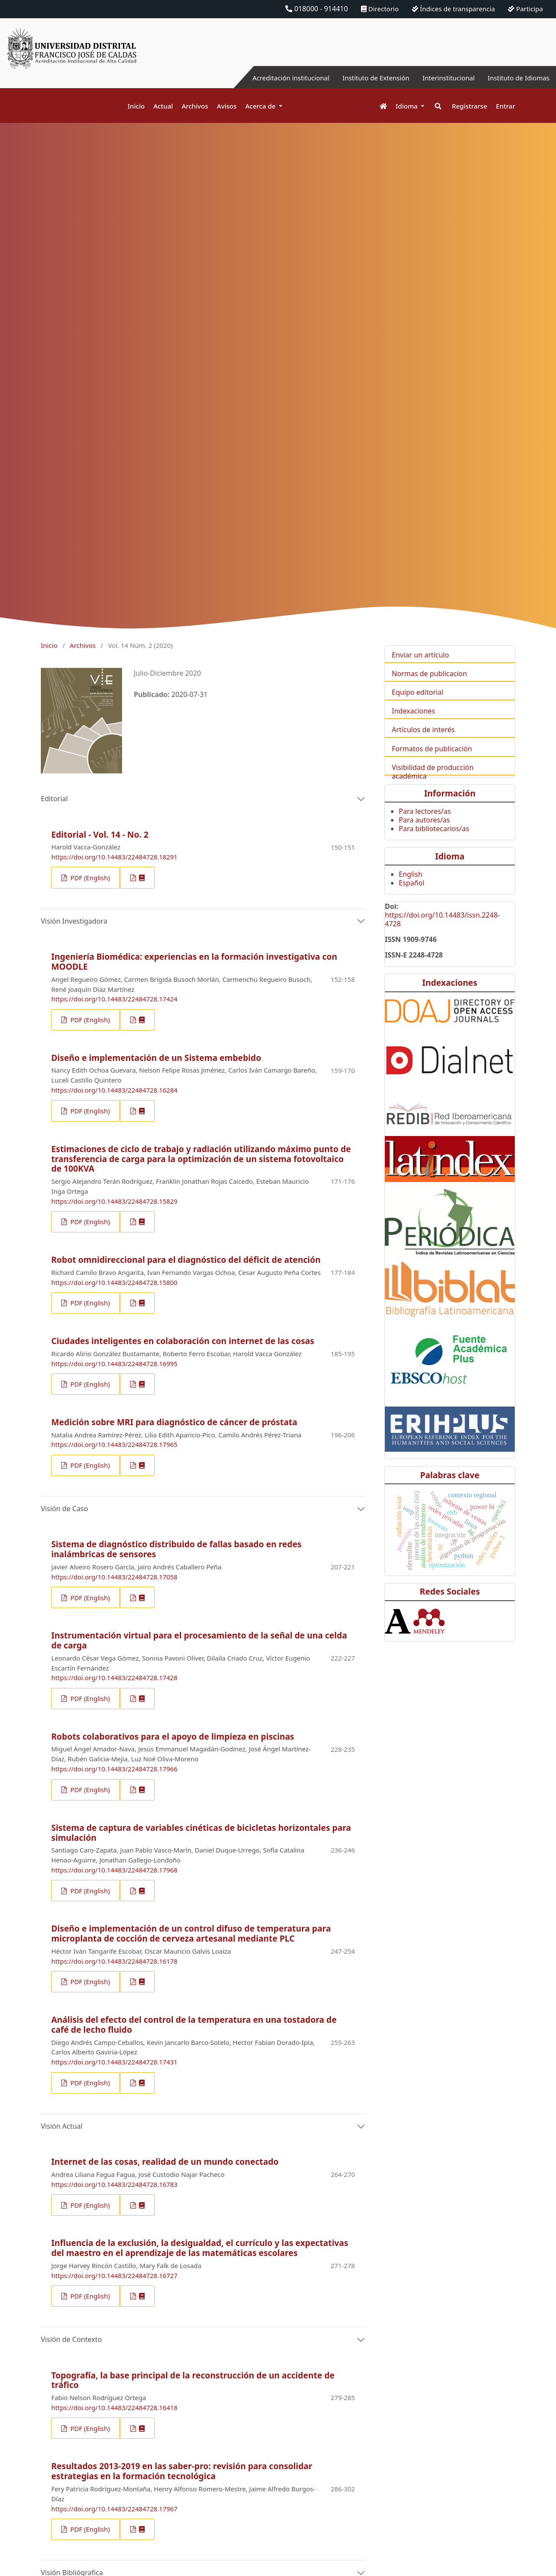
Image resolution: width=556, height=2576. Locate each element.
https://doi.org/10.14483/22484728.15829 (114, 1201)
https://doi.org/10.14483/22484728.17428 (114, 1677)
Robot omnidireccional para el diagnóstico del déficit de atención (186, 1259)
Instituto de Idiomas (516, 78)
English (410, 889)
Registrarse (469, 106)
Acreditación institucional (276, 78)
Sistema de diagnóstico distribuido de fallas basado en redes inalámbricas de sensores (176, 1549)
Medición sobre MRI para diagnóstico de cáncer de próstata (174, 1422)
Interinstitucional (442, 78)
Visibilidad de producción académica (432, 786)
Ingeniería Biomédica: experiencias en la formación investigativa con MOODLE (194, 961)
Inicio (136, 106)
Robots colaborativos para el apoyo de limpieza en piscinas (172, 1736)
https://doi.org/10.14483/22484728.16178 (114, 1961)
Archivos (195, 106)
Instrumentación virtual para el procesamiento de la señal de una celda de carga (199, 1640)
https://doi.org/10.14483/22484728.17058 (114, 1576)
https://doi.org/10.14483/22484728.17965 (114, 1444)
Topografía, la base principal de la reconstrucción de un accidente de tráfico (192, 2380)
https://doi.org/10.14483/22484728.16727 (114, 2275)
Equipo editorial (417, 706)
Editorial (54, 798)
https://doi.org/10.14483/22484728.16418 (114, 2407)
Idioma (408, 106)
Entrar (505, 106)
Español (411, 897)
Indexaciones (413, 725)
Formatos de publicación (432, 763)
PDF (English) (89, 877)
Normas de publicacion (429, 688)
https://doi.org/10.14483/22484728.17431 (114, 2061)
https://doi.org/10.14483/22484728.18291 (114, 856)
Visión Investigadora (74, 921)
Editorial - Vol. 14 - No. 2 (100, 834)
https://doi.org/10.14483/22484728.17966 (114, 1768)
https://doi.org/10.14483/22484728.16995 (114, 1363)
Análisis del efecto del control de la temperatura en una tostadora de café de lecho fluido (194, 2024)
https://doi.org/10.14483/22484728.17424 (114, 998)
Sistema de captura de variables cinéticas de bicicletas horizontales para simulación (201, 1832)
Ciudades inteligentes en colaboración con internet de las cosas (182, 1341)
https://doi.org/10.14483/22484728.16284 (114, 1090)
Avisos (227, 106)
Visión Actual (62, 2126)
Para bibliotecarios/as (434, 843)
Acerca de (261, 106)
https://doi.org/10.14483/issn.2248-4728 (442, 934)
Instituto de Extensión (366, 78)
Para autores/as (424, 834)
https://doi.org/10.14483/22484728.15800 (114, 1282)
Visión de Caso (64, 1508)
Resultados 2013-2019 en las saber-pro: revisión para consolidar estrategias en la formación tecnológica (181, 2471)
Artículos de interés (423, 744)
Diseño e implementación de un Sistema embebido (156, 1057)
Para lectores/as (425, 825)
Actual (163, 106)
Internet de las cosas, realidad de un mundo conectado (164, 2161)
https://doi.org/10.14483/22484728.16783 (114, 2184)
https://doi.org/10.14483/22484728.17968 (114, 1870)
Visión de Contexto (71, 2339)
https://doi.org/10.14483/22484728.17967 (114, 2508)
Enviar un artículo (420, 669)
